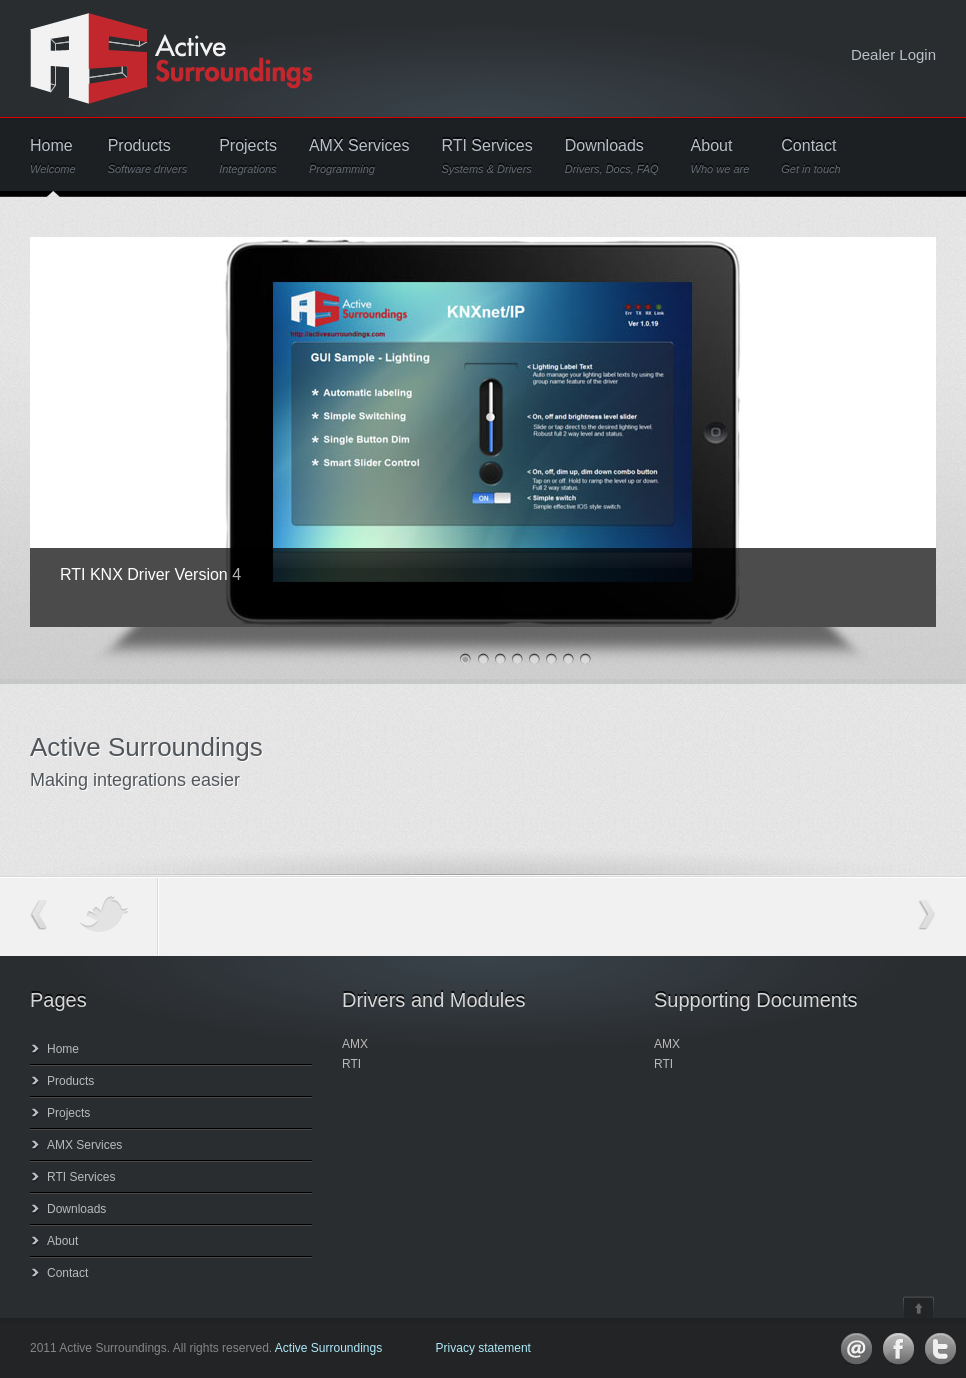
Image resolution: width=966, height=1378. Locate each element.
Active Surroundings (328, 1348)
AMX (355, 1044)
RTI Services (486, 156)
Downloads (612, 156)
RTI (351, 1064)
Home (53, 156)
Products (147, 156)
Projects (248, 156)
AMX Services (359, 156)
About (720, 156)
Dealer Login (893, 54)
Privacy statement (483, 1348)
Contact (810, 156)
